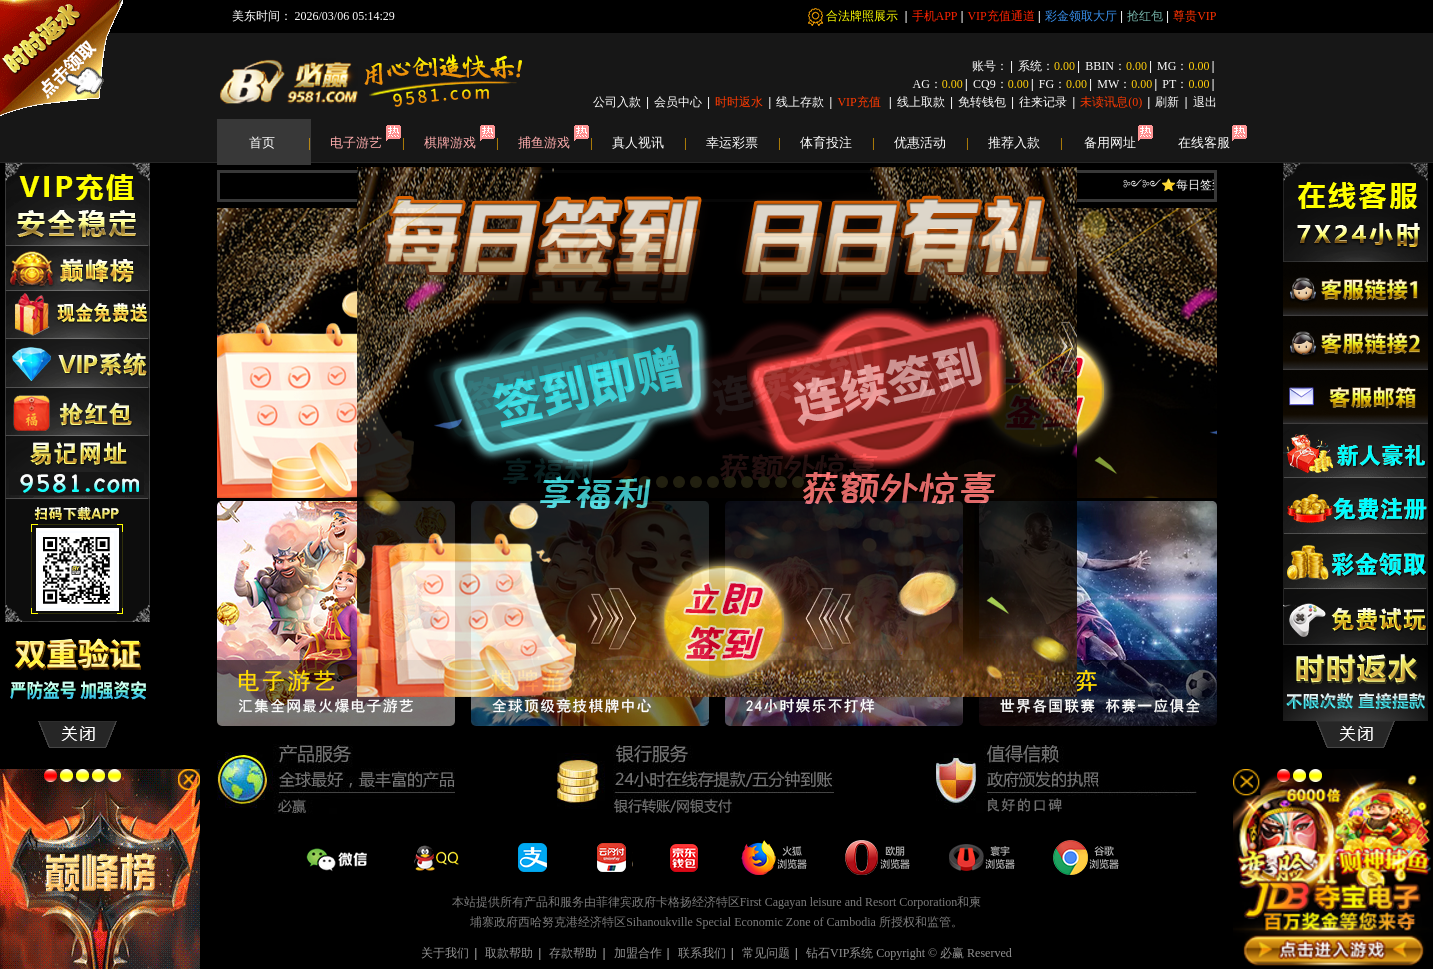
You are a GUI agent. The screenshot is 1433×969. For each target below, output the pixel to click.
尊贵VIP (1194, 16)
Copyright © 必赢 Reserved (943, 953)
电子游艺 (367, 143)
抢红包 (1145, 16)
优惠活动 (931, 143)
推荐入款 (1025, 143)
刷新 (1167, 102)
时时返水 (739, 102)
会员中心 (678, 102)
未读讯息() (1111, 102)
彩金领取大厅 (1081, 16)
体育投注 (837, 143)
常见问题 (766, 953)
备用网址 (1110, 142)
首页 (279, 143)
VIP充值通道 (1000, 16)
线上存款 (800, 102)
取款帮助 (509, 953)
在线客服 (1204, 142)
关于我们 (445, 953)
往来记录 (1043, 102)
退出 (1205, 102)
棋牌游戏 (461, 143)
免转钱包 (982, 102)
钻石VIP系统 (839, 953)
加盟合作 (638, 953)
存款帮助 (573, 953)
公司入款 (617, 102)
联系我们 (702, 953)
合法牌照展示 (863, 16)
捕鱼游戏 (555, 143)
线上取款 (921, 102)
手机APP (935, 16)
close (1040, 675)
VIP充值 (860, 102)
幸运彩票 (743, 143)
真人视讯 (649, 143)
